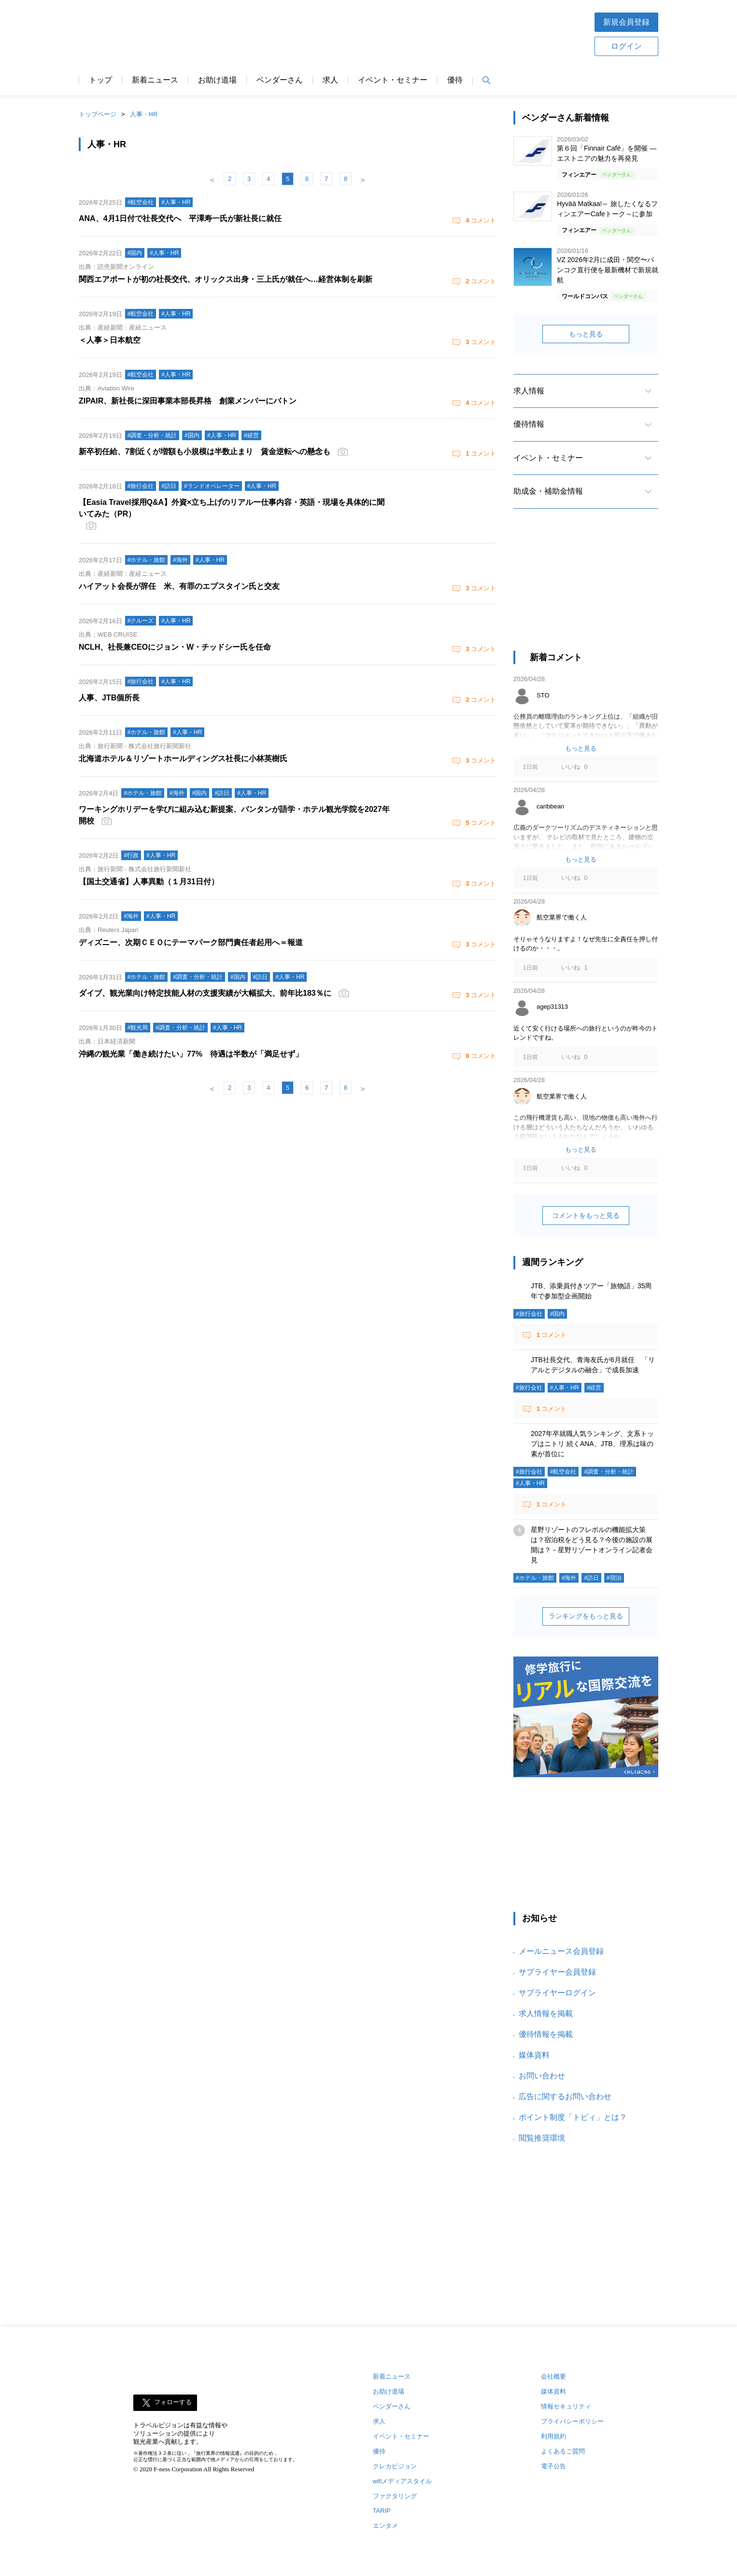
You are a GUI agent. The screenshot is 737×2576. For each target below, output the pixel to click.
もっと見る (586, 334)
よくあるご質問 (563, 2451)
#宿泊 (614, 1577)
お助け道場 (217, 80)
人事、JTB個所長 (109, 698)
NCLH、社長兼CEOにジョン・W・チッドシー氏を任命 (175, 647)
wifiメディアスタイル (402, 2481)
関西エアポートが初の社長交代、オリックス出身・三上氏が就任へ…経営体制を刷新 (225, 279)
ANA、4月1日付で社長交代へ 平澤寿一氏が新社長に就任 (180, 218)
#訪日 (591, 1577)
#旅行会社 (529, 1313)
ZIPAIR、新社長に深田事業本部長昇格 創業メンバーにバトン (188, 401)
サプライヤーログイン (557, 1993)
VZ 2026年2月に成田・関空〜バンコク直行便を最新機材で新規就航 (607, 270)
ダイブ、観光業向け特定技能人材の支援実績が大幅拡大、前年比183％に (205, 993)
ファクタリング (395, 2496)
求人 (330, 80)
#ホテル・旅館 (535, 1577)
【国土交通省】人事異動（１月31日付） (149, 881)
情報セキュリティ (566, 2406)
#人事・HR (564, 1387)
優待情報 (528, 424)
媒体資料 (534, 2055)
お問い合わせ (542, 2076)
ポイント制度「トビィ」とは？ (573, 2117)
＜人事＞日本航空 (110, 340)
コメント (480, 220)
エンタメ (385, 2525)
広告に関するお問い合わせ (565, 2096)
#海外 (569, 1577)
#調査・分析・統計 (609, 1471)
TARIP (382, 2510)
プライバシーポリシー (572, 2421)
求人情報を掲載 (546, 2013)
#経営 (594, 1387)
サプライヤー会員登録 (557, 1972)
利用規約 (553, 2436)
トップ (100, 80)
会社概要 (553, 2376)
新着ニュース (155, 80)
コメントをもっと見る (586, 1215)
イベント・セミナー (392, 80)
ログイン (626, 46)
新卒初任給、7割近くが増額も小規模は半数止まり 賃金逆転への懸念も (204, 451)
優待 (455, 80)
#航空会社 (563, 1471)
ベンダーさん (279, 80)
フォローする (173, 2402)
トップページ (97, 114)
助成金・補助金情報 (548, 491)
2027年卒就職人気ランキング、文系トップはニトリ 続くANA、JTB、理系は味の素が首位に (592, 1444)
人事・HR (144, 114)
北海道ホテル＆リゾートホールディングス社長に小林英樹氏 (183, 758)
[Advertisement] (399, 33)
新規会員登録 (626, 22)
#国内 (557, 1313)
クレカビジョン (395, 2466)
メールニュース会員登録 (561, 1951)
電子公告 (553, 2466)
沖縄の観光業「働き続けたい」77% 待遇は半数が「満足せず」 (191, 1054)
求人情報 (528, 391)
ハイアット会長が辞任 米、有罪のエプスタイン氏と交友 (179, 586)
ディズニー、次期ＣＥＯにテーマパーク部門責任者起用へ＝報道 (191, 942)
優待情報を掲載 (546, 2034)
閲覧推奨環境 (542, 2138)
